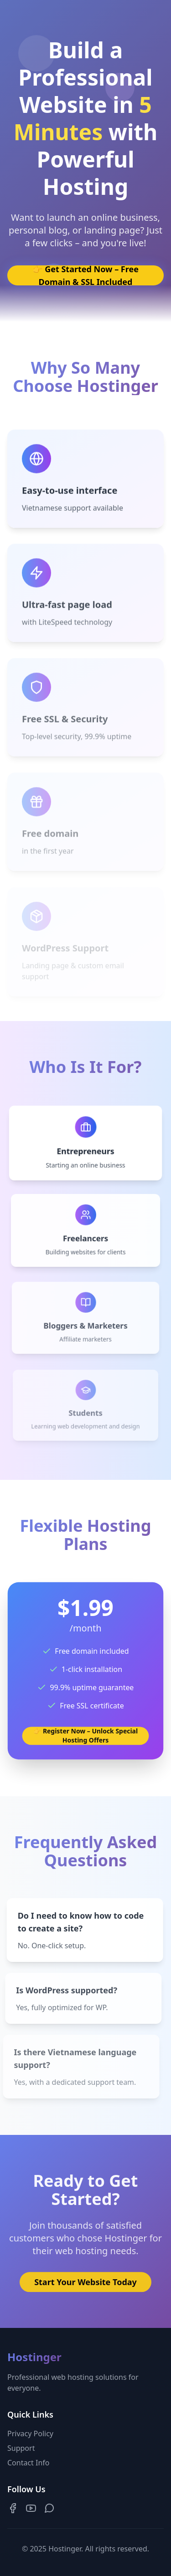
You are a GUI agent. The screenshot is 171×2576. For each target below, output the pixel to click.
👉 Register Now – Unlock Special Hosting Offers (85, 1734)
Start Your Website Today (85, 2284)
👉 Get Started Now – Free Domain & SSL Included (85, 275)
